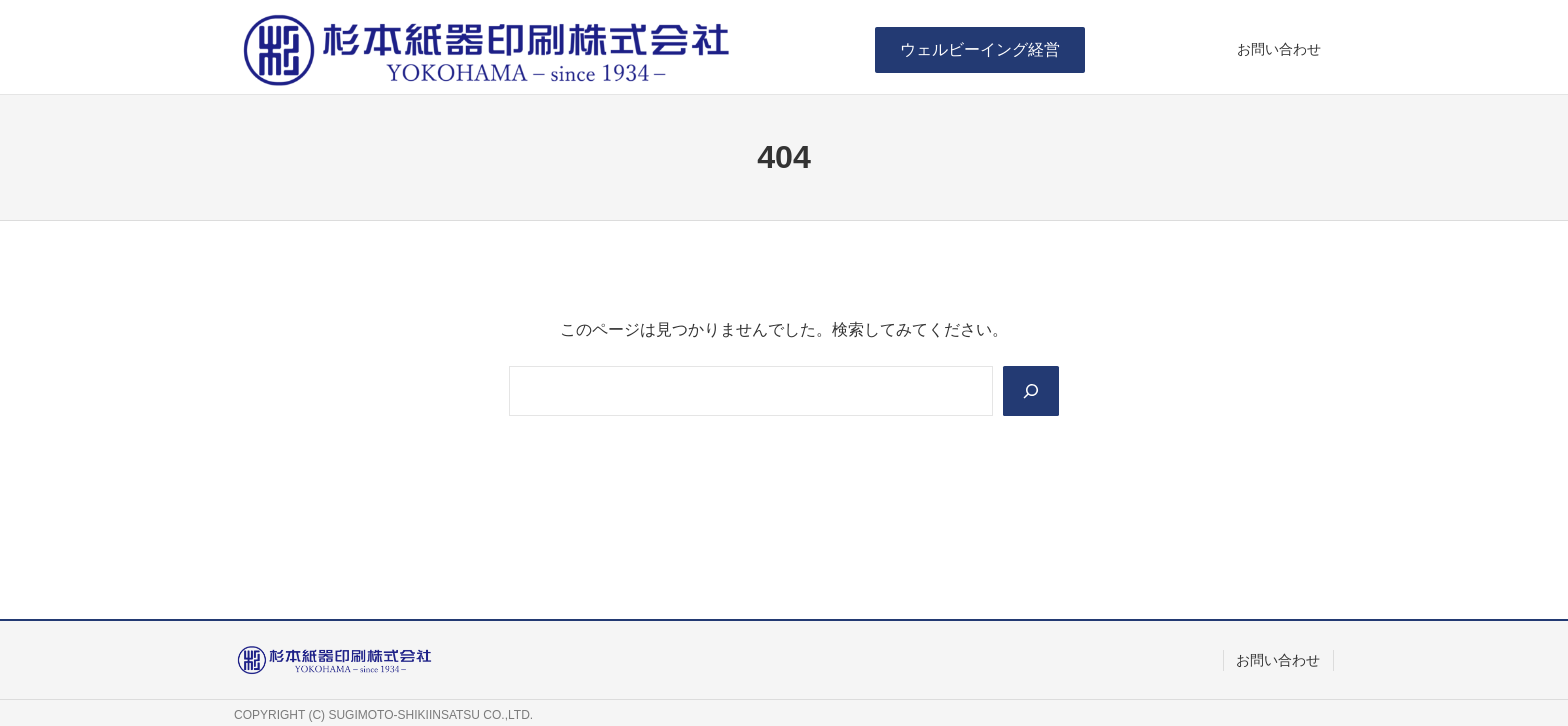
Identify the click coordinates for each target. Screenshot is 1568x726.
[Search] (1031, 391)
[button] (980, 49)
